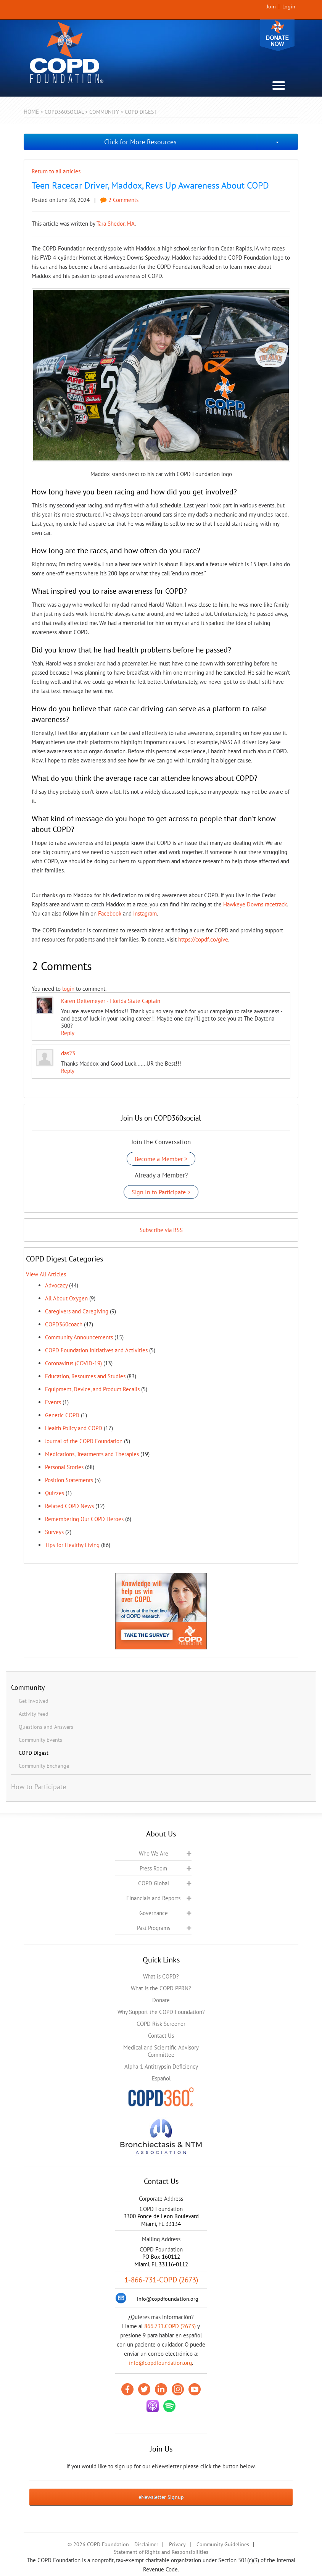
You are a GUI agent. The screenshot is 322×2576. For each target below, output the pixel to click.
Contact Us (161, 2035)
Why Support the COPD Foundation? (161, 2012)
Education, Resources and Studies (85, 1376)
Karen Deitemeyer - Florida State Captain (110, 1001)
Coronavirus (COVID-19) (73, 1363)
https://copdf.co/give (203, 939)
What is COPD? (161, 1976)
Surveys (54, 1532)
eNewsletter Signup (161, 2497)
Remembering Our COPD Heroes (84, 1519)
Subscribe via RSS (161, 1230)
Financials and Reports (153, 1898)
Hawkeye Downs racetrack (255, 904)
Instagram (145, 913)
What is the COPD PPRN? (161, 1988)
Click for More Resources (140, 141)
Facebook (109, 913)
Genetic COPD (62, 1415)
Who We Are (153, 1853)
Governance (153, 1913)
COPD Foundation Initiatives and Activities (96, 1350)
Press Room (153, 1868)
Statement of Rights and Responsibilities (161, 2552)
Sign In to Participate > (161, 1192)
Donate (277, 35)
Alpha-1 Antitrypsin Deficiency (161, 2066)
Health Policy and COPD (73, 1428)
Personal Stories (64, 1467)
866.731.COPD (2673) (170, 2326)
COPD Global (153, 1883)
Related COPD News (69, 1506)
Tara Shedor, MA (116, 223)
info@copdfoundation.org (160, 2362)
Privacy (177, 2544)
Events (53, 1402)
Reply (67, 1033)
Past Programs (153, 1928)
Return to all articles (56, 171)
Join (271, 6)
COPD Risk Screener (161, 2023)
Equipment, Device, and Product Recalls (92, 1389)
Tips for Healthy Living (72, 1545)
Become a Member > (161, 1159)
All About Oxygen (66, 1298)
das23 (68, 1053)
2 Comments (119, 199)
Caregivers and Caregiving (76, 1311)
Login (288, 6)
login (68, 988)
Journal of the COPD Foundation (83, 1441)
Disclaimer (146, 2544)
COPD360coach (63, 1324)
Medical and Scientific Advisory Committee (161, 2051)
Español (161, 2078)
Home (31, 111)
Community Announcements (79, 1337)
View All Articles (46, 1274)
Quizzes (54, 1493)
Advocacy (56, 1285)
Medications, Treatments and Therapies (92, 1454)
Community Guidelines (222, 2544)
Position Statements (69, 1480)
